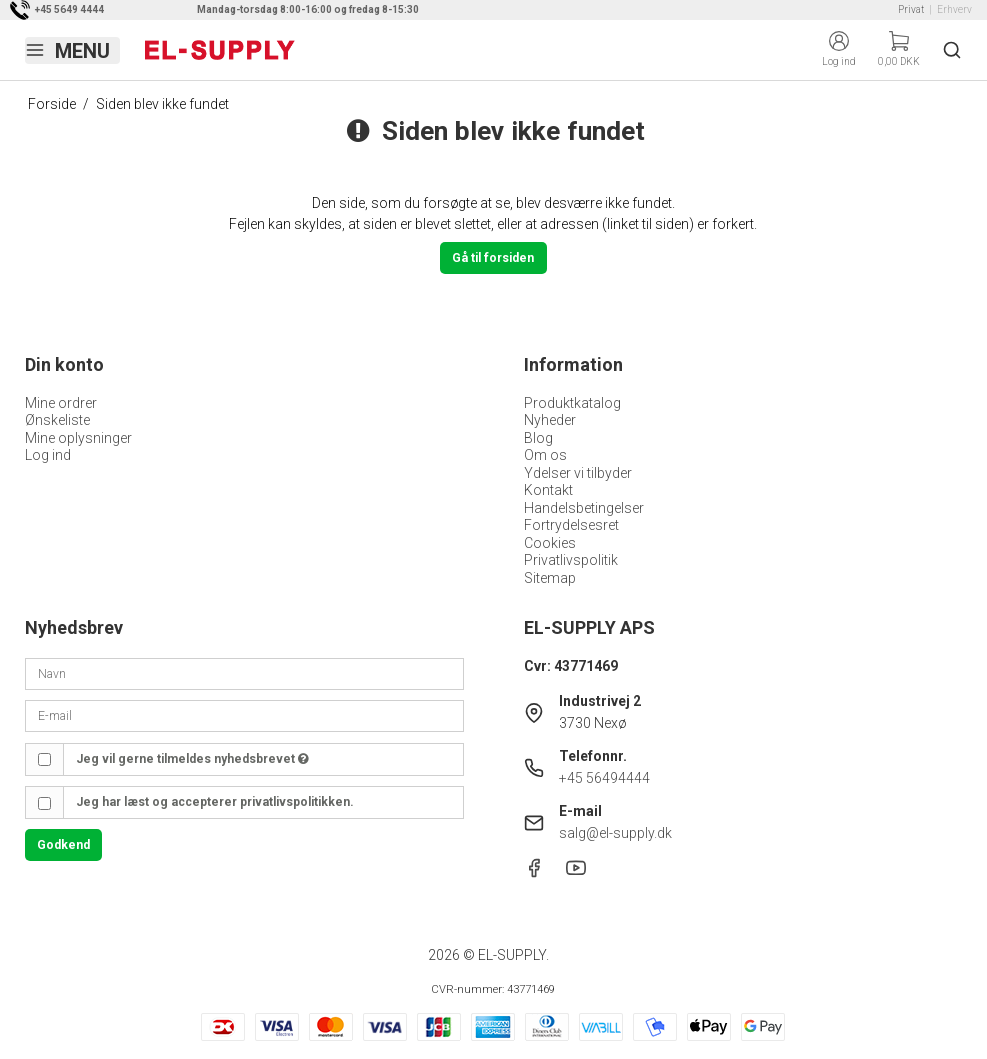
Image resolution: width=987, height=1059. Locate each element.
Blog (538, 438)
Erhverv (954, 9)
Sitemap (550, 578)
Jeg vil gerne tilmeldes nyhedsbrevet (192, 759)
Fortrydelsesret (571, 525)
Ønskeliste (57, 420)
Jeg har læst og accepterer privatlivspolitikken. (215, 802)
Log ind (48, 455)
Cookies (550, 543)
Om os (545, 455)
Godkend (63, 845)
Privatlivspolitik (571, 560)
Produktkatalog (572, 403)
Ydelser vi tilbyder (578, 473)
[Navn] (244, 673)
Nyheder (550, 420)
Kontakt (548, 490)
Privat (911, 9)
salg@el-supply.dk (615, 833)
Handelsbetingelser (584, 508)
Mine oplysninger (78, 438)
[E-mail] (244, 715)
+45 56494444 (604, 778)
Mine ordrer (61, 403)
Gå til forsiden (493, 258)
